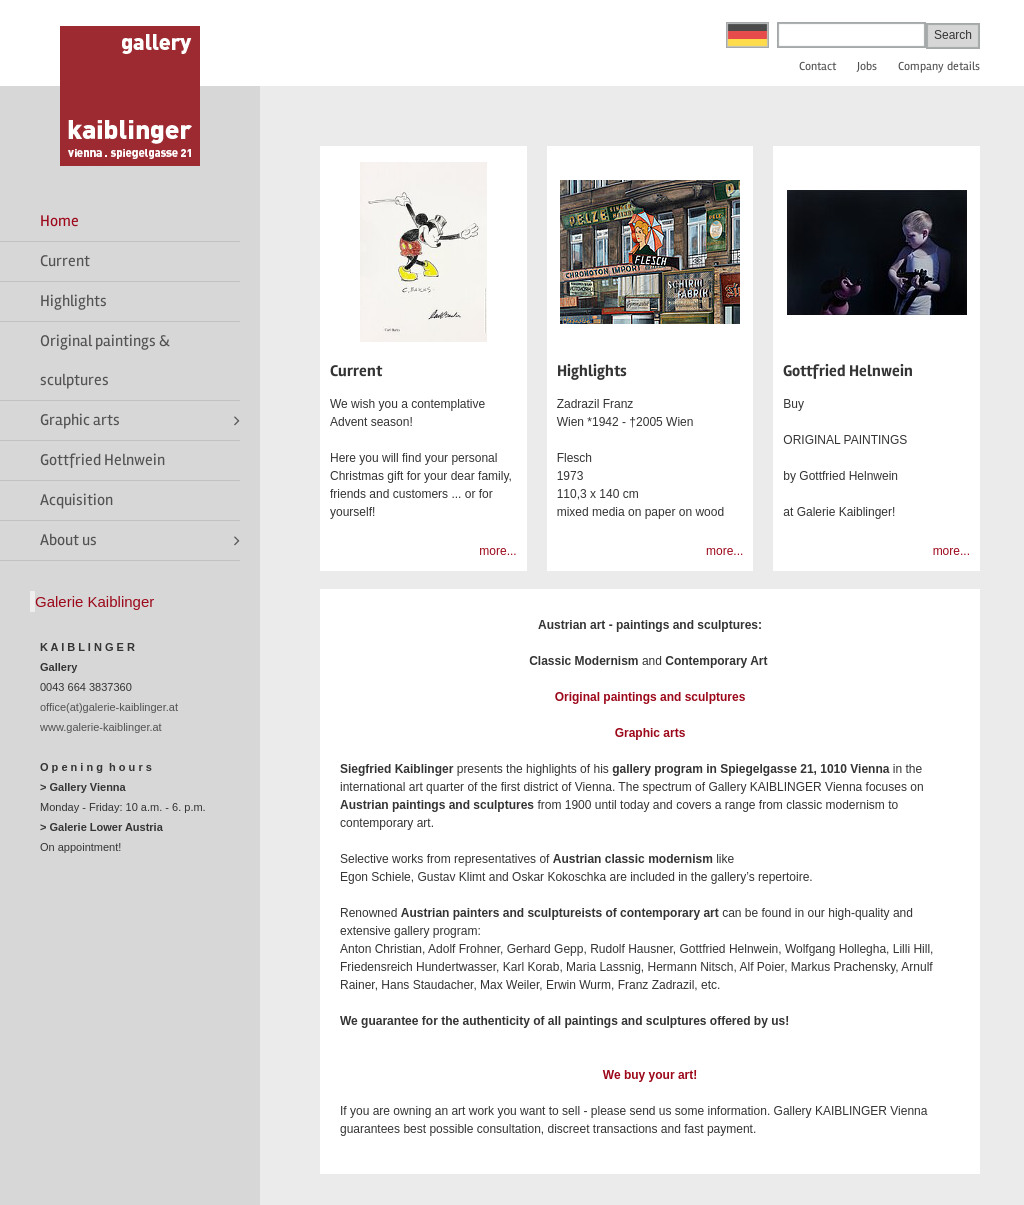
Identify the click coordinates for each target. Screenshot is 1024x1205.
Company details (939, 66)
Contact (817, 66)
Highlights (73, 301)
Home (59, 221)
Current (65, 261)
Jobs (867, 66)
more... (497, 551)
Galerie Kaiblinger (94, 601)
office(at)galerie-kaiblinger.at (109, 707)
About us (68, 540)
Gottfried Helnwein (102, 460)
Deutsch (747, 35)
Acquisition (76, 500)
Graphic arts (80, 420)
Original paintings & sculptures (105, 360)
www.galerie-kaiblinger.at (101, 727)
